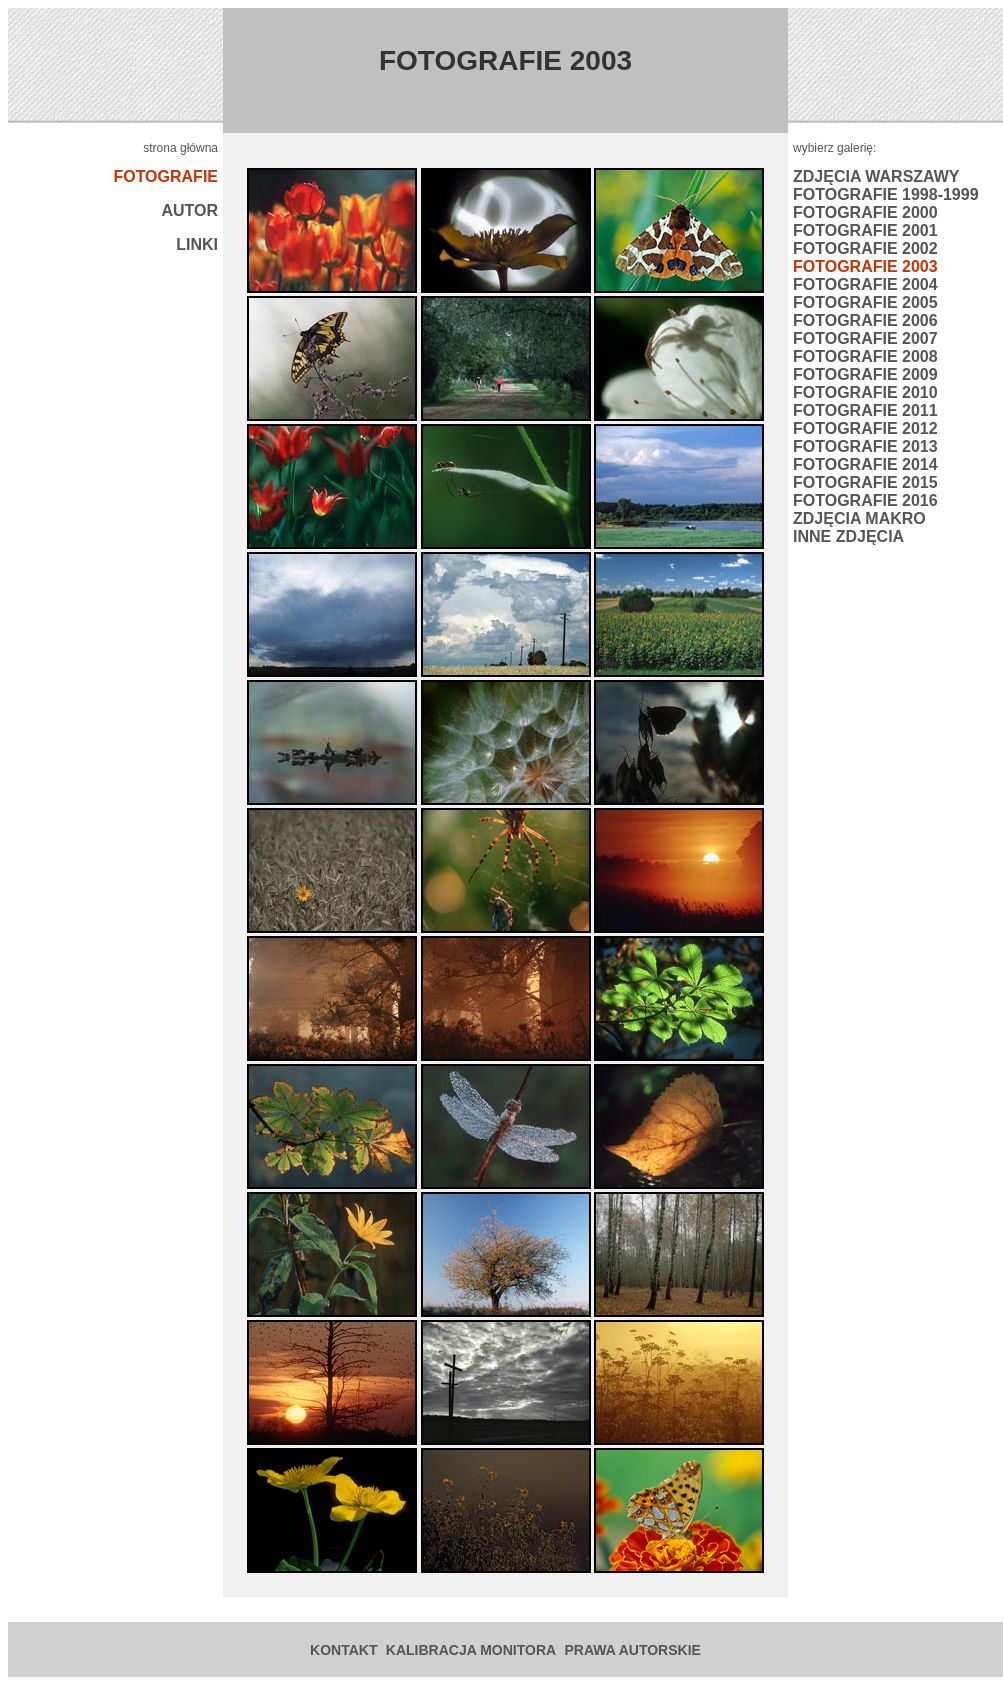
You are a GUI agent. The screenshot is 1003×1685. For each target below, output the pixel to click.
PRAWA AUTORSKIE (633, 1650)
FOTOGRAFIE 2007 (865, 338)
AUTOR (189, 210)
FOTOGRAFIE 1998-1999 (886, 194)
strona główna (180, 148)
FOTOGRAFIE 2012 (865, 428)
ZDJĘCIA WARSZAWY (876, 176)
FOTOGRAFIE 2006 (865, 320)
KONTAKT (343, 1650)
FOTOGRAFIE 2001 (865, 230)
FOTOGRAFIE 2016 (865, 500)
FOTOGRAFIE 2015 (865, 482)
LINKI (197, 244)
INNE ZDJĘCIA (848, 536)
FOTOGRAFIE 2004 (865, 284)
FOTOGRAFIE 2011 (865, 410)
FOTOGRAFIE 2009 (865, 374)
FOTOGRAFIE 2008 (865, 356)
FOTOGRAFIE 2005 (865, 302)
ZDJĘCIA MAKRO (859, 518)
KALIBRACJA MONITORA (471, 1650)
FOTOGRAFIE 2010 (865, 392)
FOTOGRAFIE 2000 (865, 212)
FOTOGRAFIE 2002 (865, 248)
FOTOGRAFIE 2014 (865, 464)
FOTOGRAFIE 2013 (865, 446)
